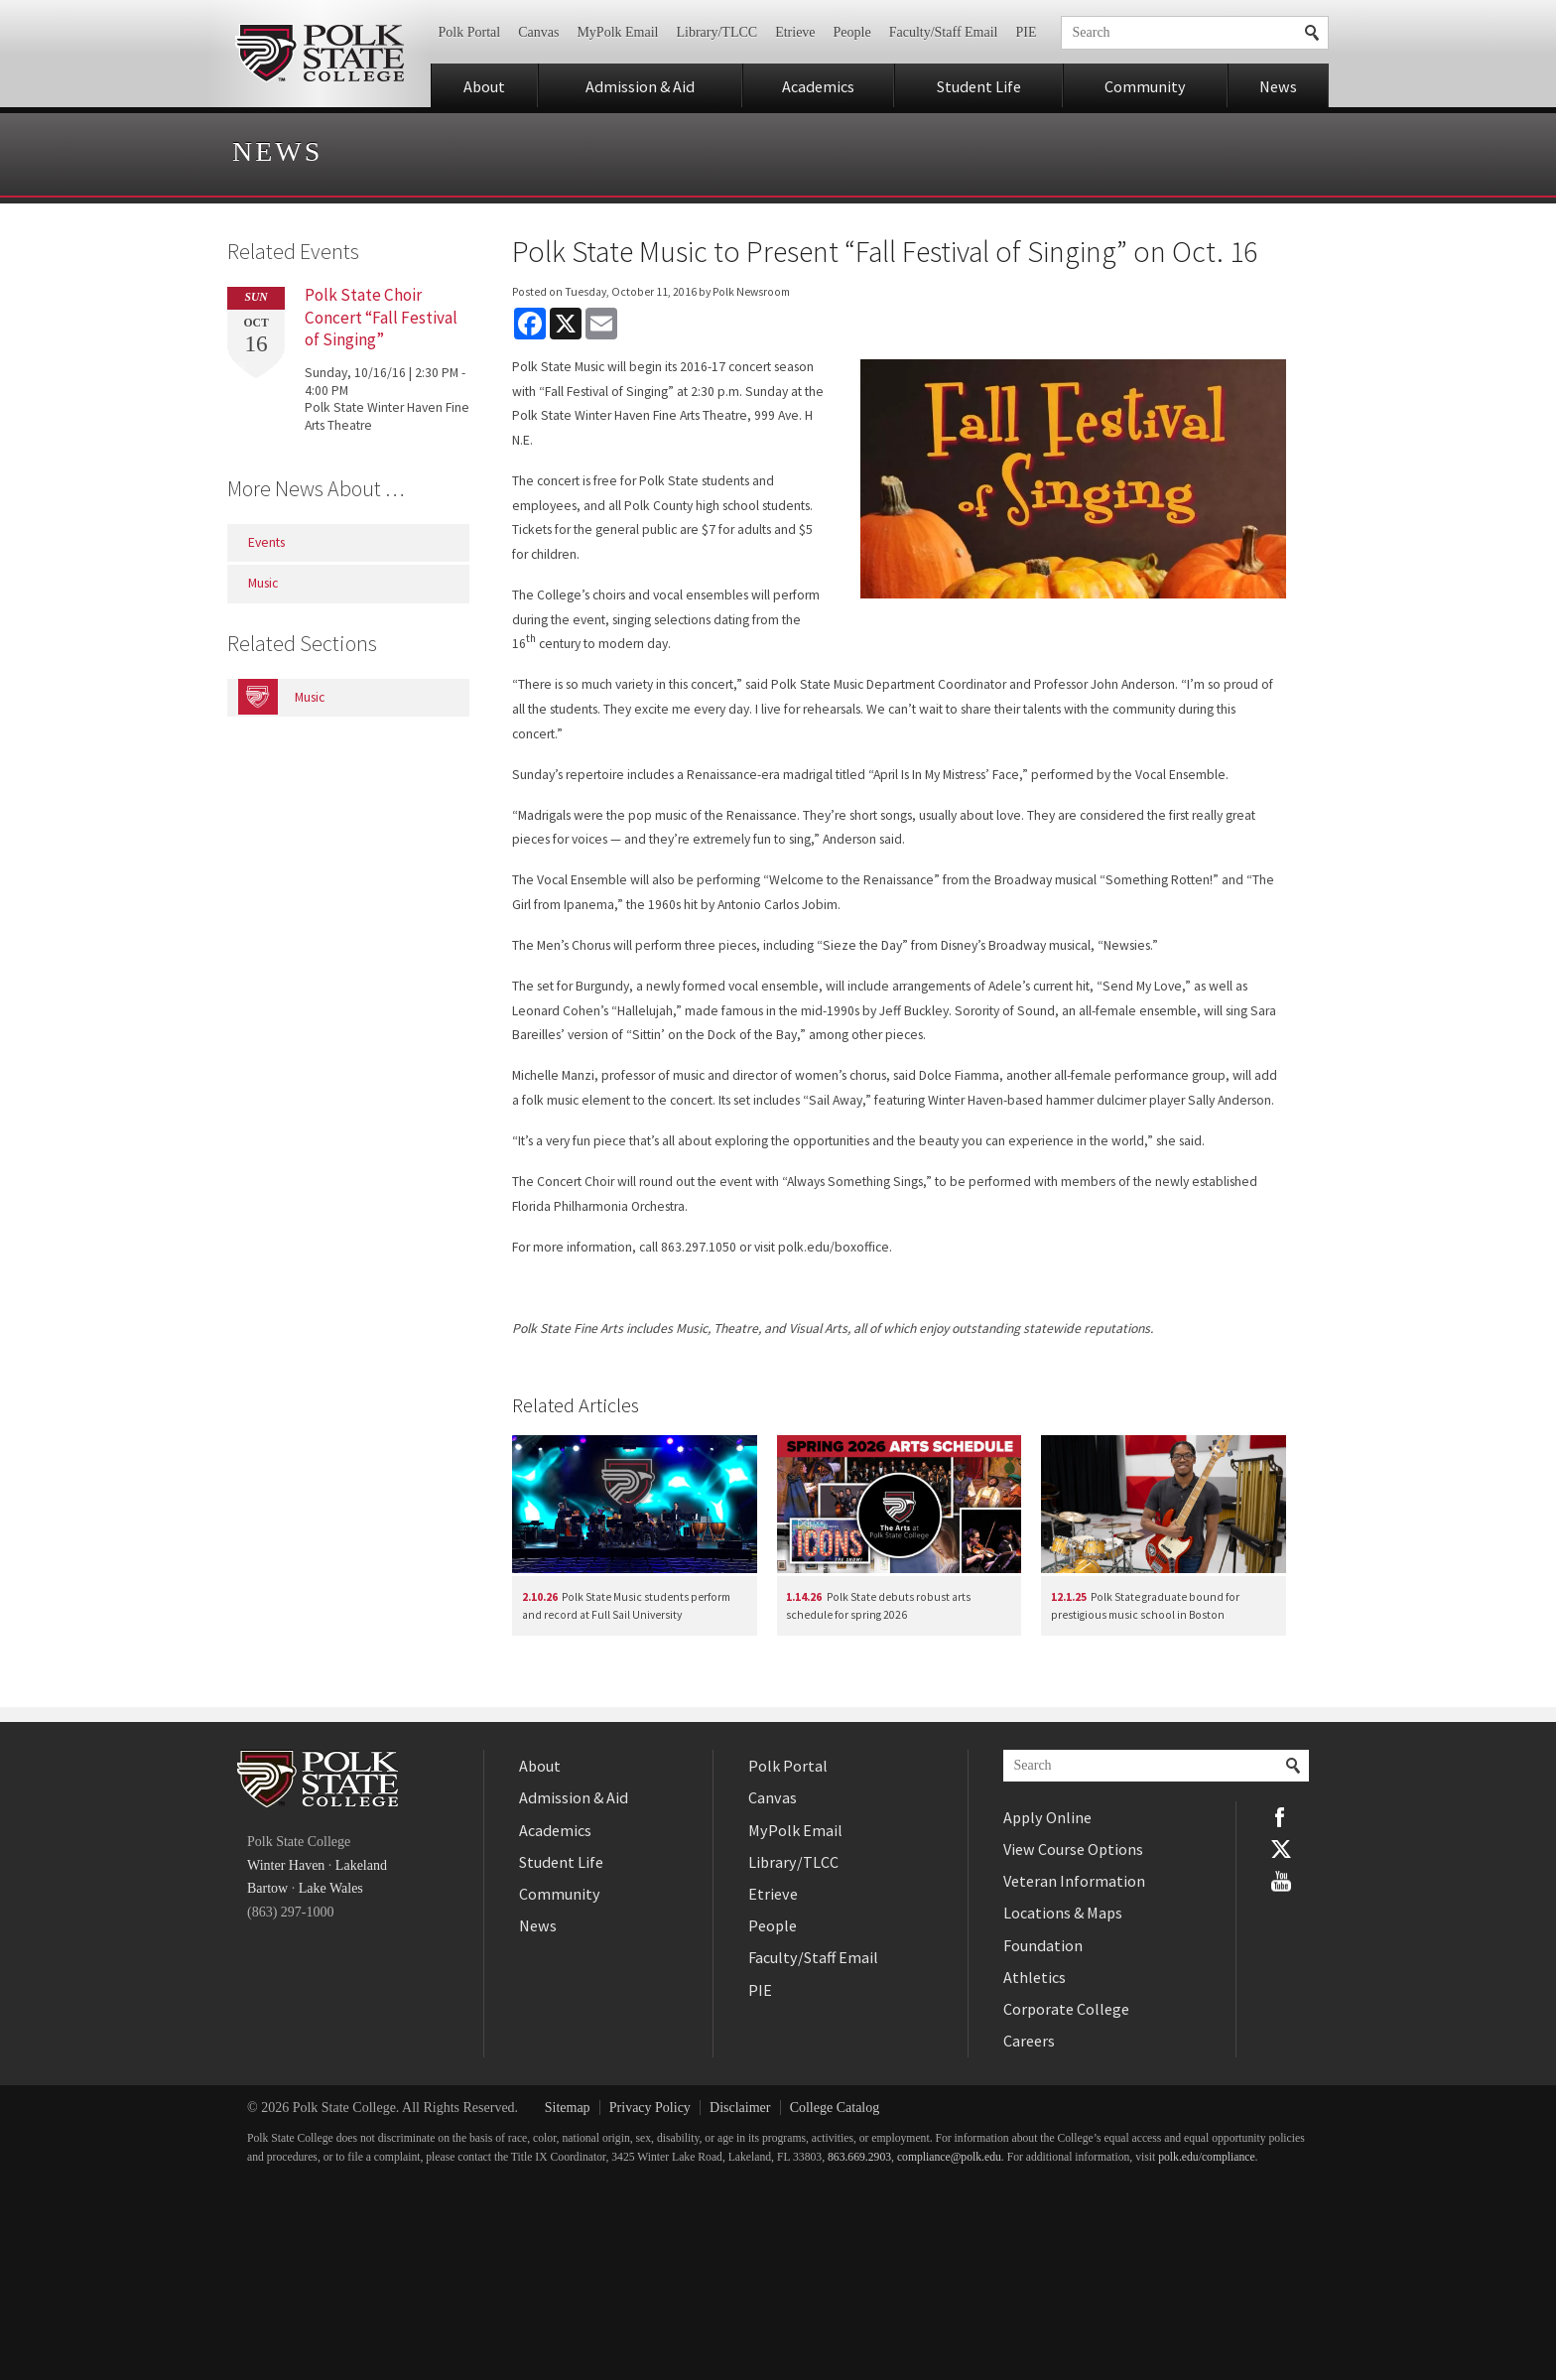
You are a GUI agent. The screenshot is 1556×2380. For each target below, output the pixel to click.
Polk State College (319, 53)
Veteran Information (1074, 1881)
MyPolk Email (617, 32)
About (484, 86)
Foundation (1043, 1945)
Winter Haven (285, 1865)
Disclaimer (740, 2107)
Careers (1029, 2040)
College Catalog (835, 2107)
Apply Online (1047, 1817)
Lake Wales (331, 1888)
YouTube (1281, 1881)
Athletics (1034, 1977)
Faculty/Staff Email (943, 32)
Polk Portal (470, 32)
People (852, 32)
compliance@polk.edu (949, 2157)
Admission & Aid (640, 86)
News (1278, 86)
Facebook (1281, 1817)
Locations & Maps (1062, 1912)
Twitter (1281, 1849)
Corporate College (1066, 2009)
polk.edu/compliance (1206, 2157)
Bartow (267, 1888)
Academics (818, 86)
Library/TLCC (716, 32)
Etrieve (795, 32)
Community (1145, 86)
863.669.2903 (859, 2157)
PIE (1026, 32)
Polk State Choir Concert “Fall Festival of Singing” (381, 316)
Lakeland (361, 1865)
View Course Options (1073, 1849)
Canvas (538, 32)
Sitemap (567, 2107)
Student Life (979, 86)
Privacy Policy (650, 2107)
